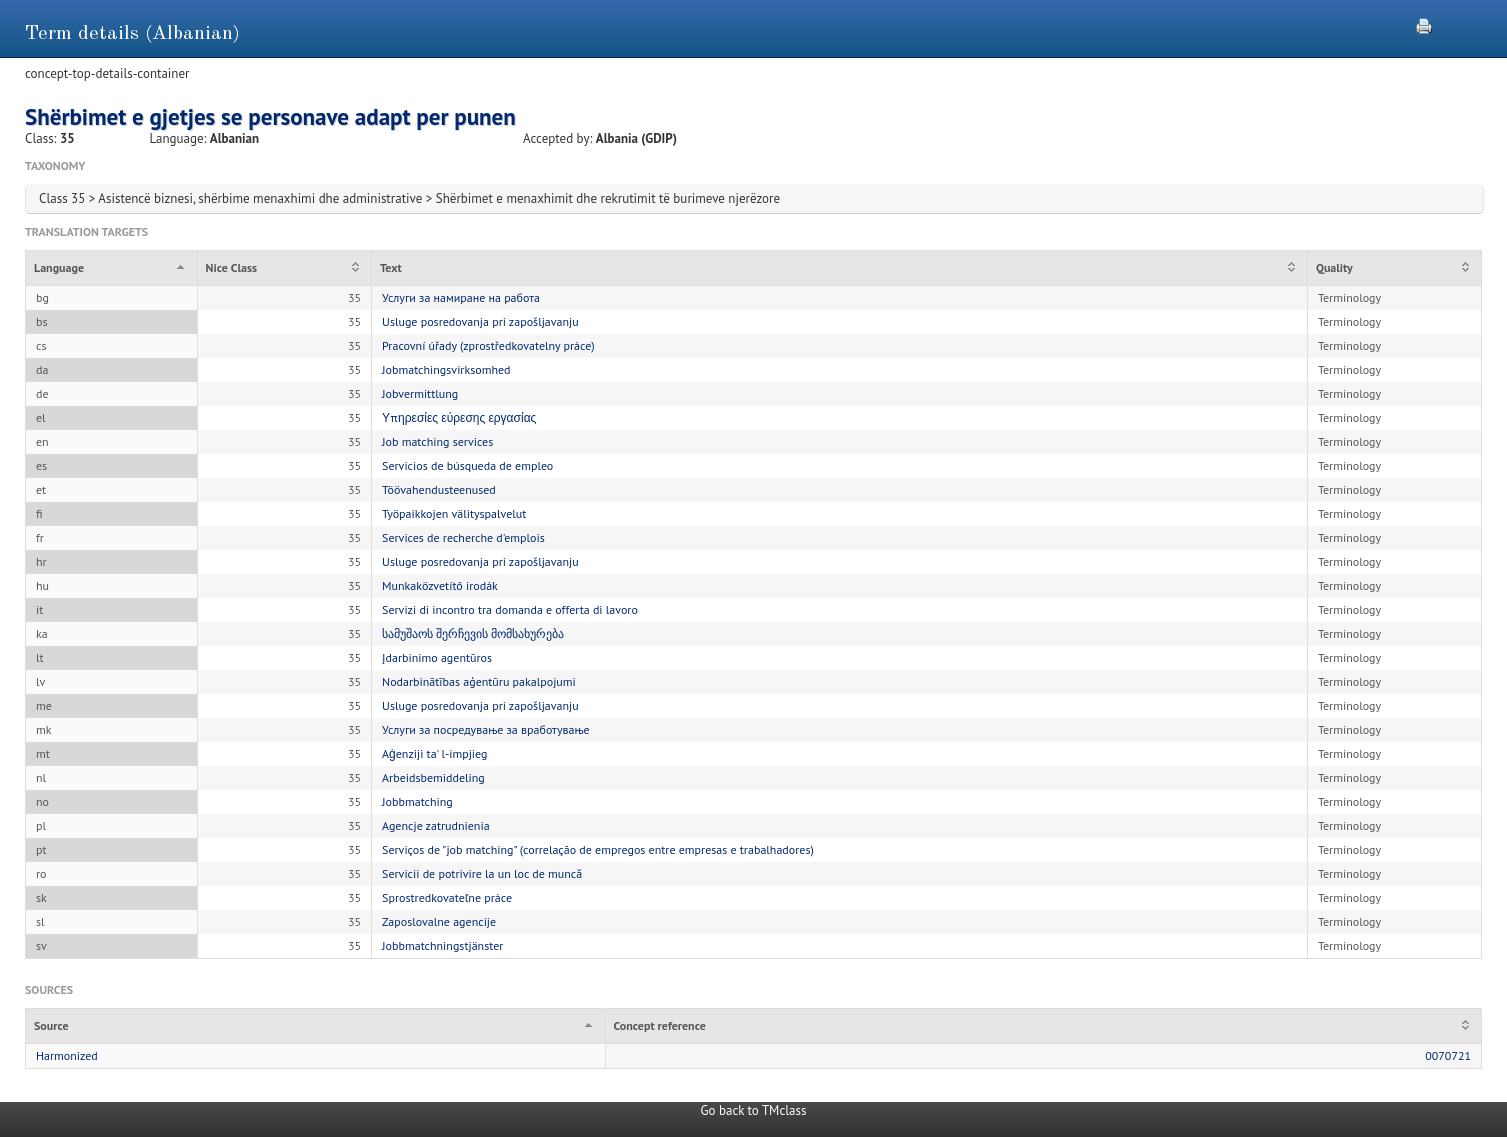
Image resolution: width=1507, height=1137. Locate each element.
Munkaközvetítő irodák (440, 585)
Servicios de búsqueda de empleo (467, 465)
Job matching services (437, 441)
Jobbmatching (417, 801)
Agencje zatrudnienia (436, 825)
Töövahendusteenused (439, 489)
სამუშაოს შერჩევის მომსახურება (473, 633)
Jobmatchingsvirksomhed (446, 369)
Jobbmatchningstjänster (442, 945)
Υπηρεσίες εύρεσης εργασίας (459, 417)
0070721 (1448, 1055)
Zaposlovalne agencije (439, 921)
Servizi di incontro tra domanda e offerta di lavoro (510, 609)
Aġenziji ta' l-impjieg (434, 753)
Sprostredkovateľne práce (447, 897)
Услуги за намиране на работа (461, 297)
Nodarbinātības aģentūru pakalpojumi (479, 681)
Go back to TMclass (754, 1110)
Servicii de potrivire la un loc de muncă (482, 873)
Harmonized (67, 1055)
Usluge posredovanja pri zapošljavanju (480, 321)
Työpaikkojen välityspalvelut (454, 513)
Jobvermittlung (420, 393)
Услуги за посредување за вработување (486, 729)
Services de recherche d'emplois (463, 537)
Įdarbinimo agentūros (437, 657)
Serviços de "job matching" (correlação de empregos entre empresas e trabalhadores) (598, 849)
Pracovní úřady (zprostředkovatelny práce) (488, 345)
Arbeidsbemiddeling (433, 777)
